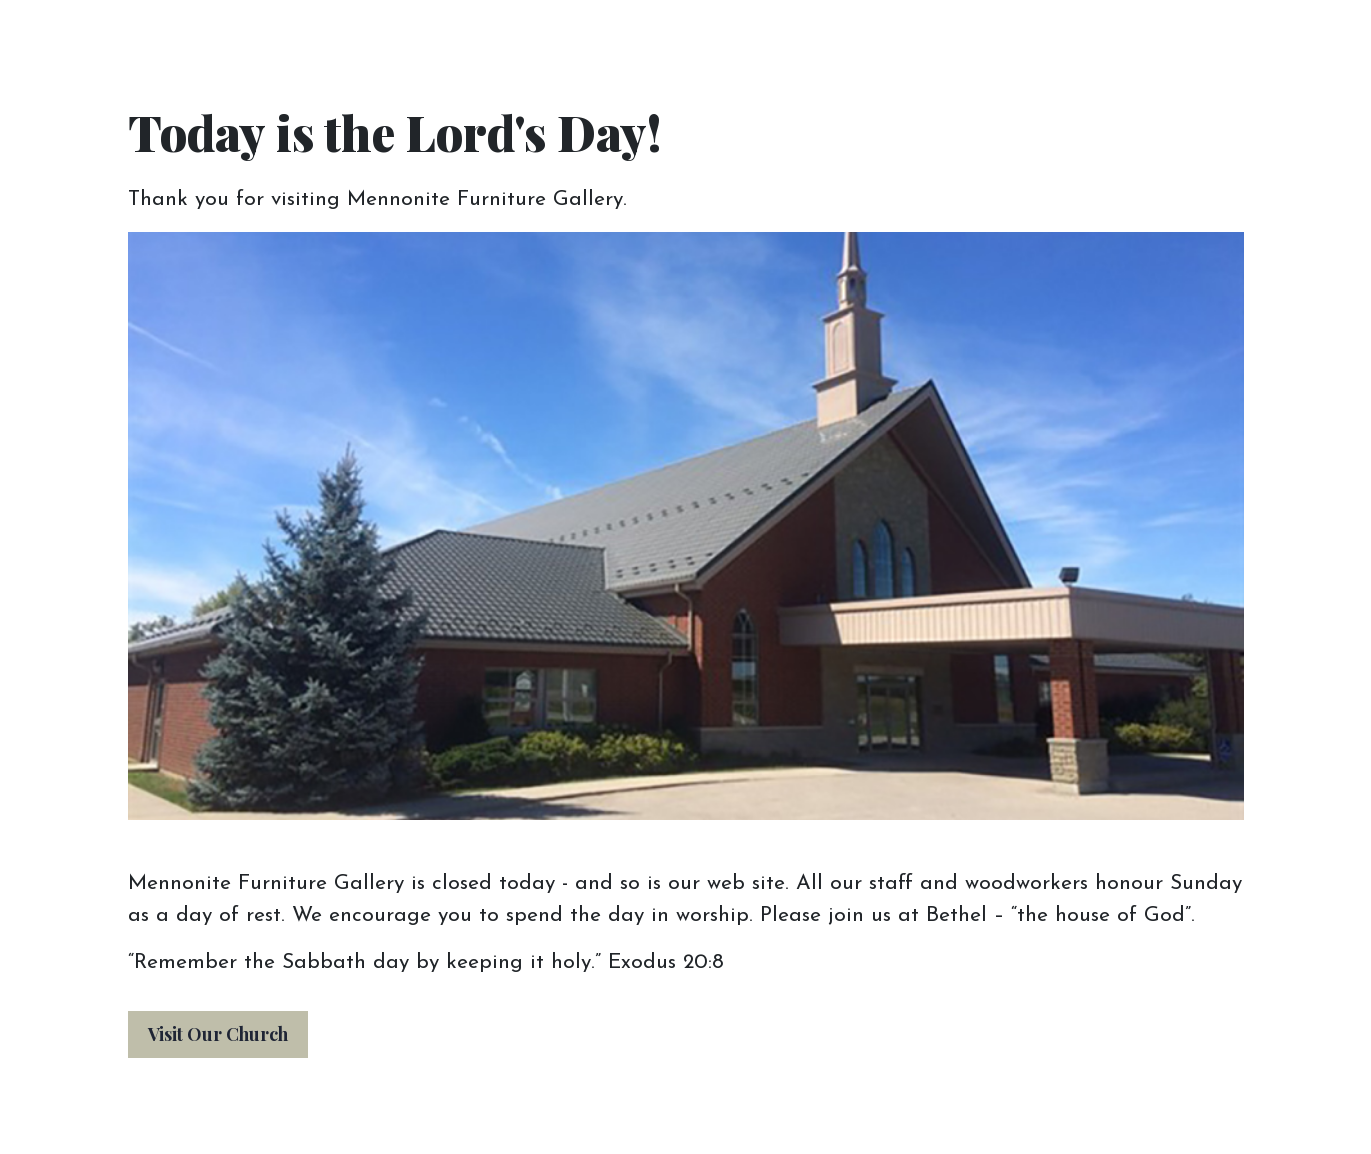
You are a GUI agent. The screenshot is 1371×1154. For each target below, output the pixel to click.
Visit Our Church (218, 1034)
